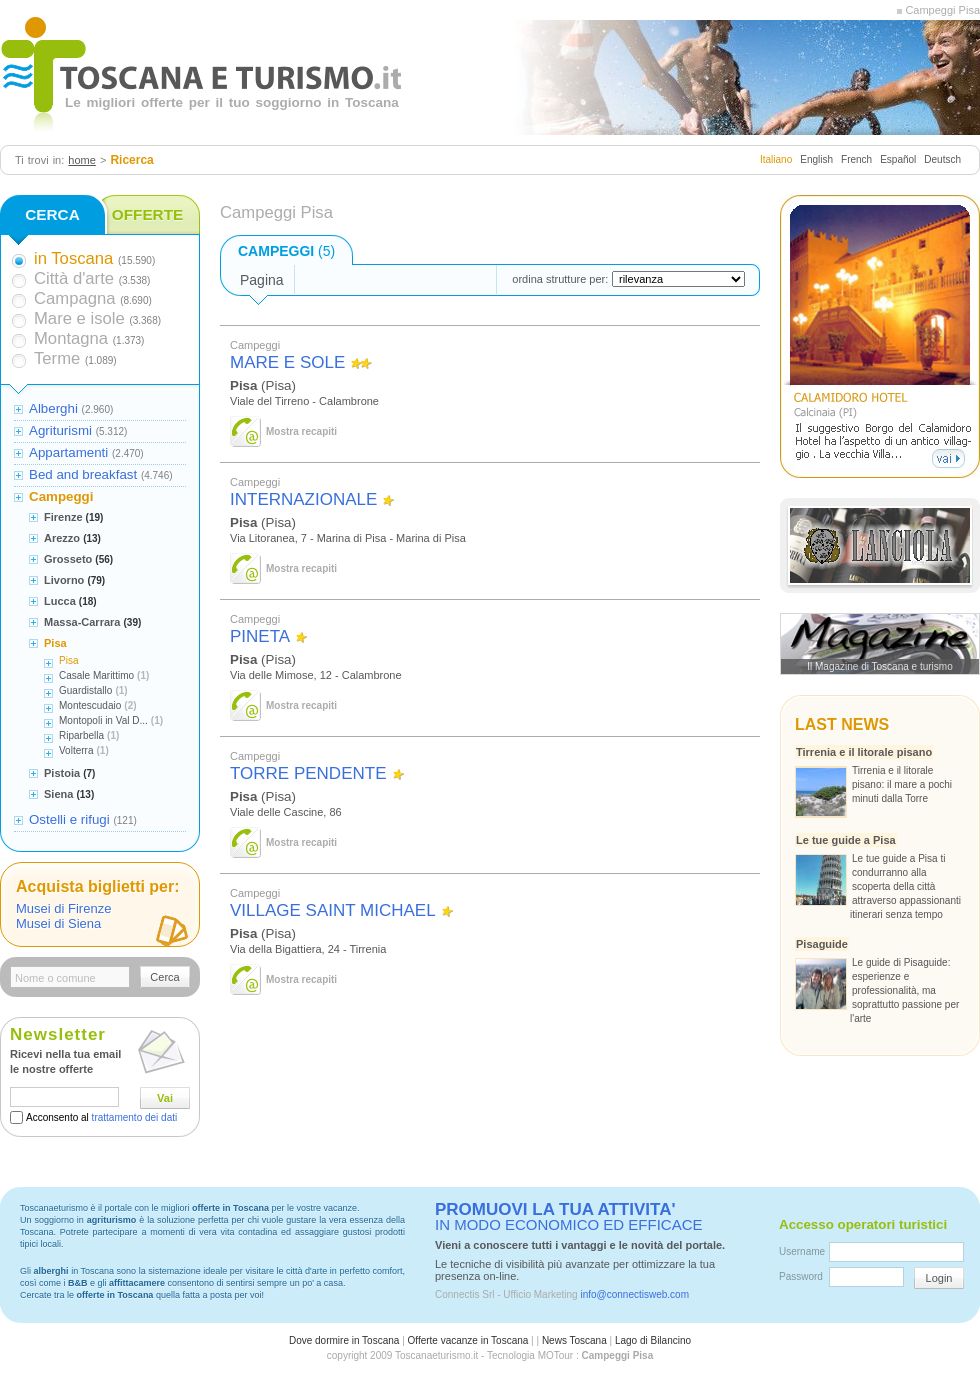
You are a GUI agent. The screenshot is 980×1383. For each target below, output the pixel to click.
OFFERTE (148, 214)
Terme (57, 358)
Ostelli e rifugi (69, 819)
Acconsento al (101, 1117)
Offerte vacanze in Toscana (468, 1340)
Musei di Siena (58, 923)
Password (801, 1276)
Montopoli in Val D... (103, 720)
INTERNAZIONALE (303, 499)
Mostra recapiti (301, 431)
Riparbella (81, 735)
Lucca (60, 601)
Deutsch (942, 159)
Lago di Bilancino (653, 1340)
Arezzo (62, 538)
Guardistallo (85, 690)
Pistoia (62, 773)
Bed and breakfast (83, 474)
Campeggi (61, 496)
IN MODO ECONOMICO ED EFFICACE (569, 1217)
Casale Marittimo (96, 675)
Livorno (64, 580)
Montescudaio (90, 705)
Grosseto (68, 559)
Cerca (164, 977)
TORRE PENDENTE (308, 773)
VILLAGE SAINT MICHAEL (333, 910)
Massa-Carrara (82, 622)
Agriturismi (60, 430)
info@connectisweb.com (634, 1294)
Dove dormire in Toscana (344, 1340)
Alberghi (53, 408)
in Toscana (73, 258)
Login (939, 1278)
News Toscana (574, 1340)
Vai (165, 1098)
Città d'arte (74, 278)
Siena (58, 794)
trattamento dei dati (135, 1117)
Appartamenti (68, 452)
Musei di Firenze (63, 908)
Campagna (74, 298)
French (856, 159)
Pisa (55, 643)
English (816, 159)
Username (802, 1251)
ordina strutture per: (560, 279)
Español (898, 159)
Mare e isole (79, 318)
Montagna (71, 338)
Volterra (76, 750)
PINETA (260, 636)
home (82, 160)
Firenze (63, 517)
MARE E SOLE (287, 362)
